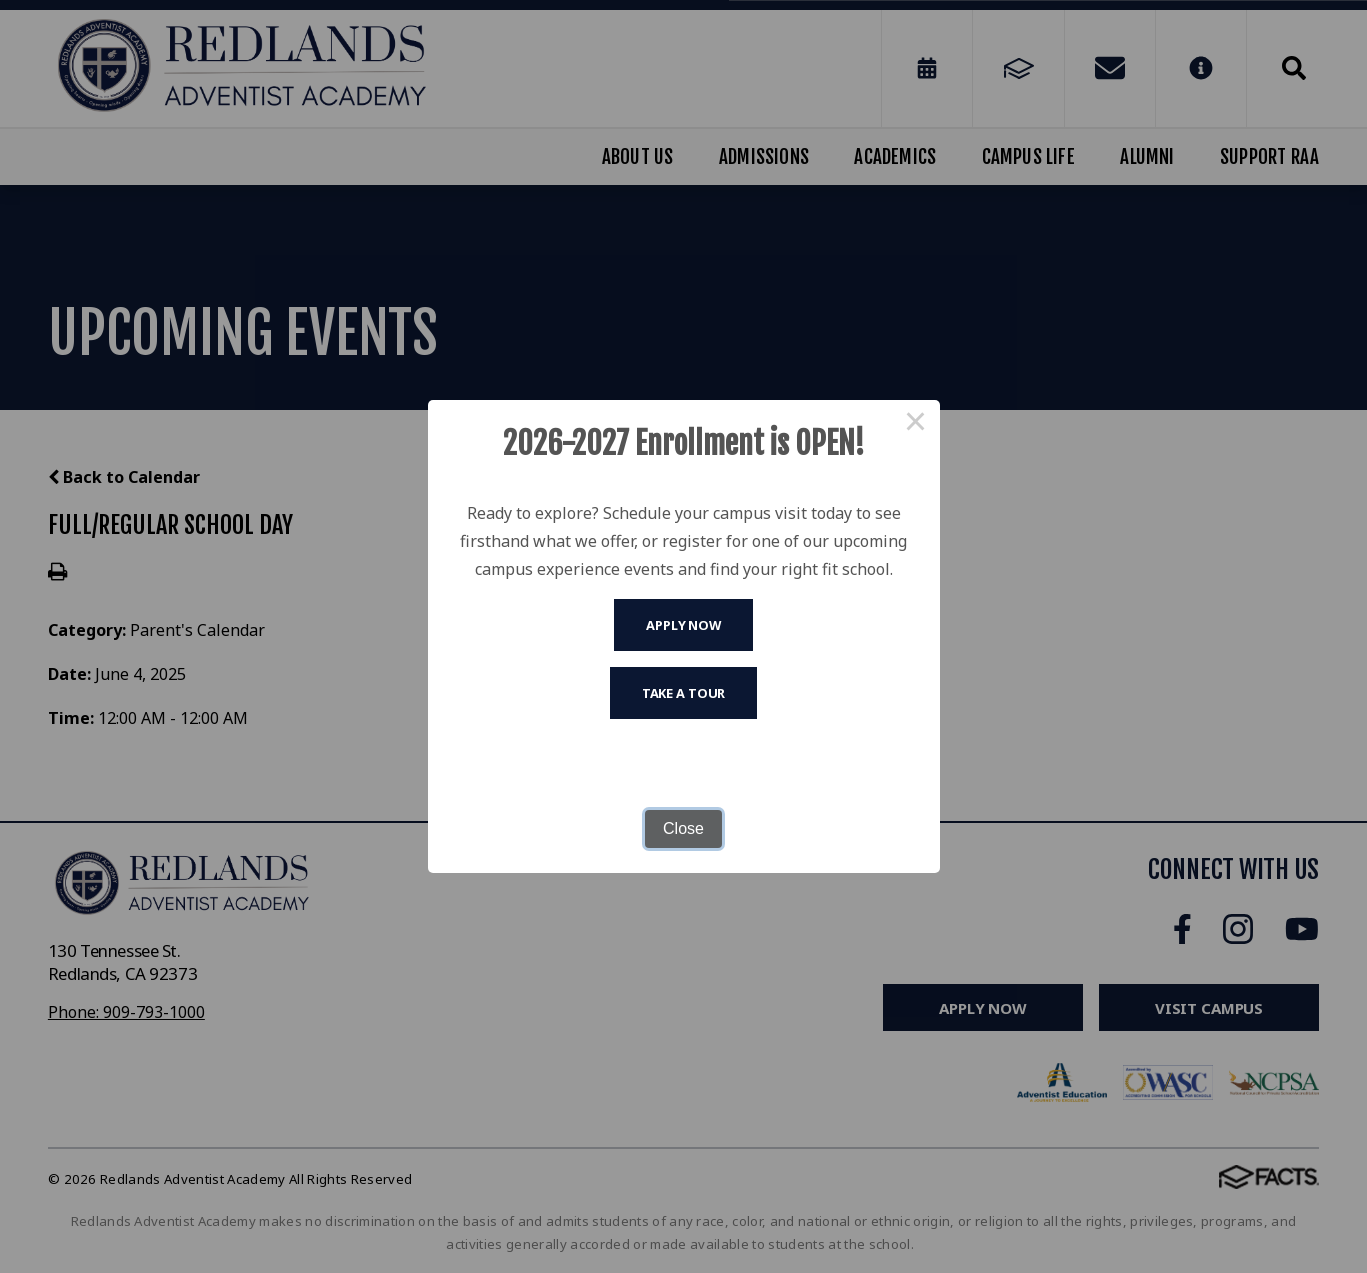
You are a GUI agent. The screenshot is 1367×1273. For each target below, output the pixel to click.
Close (683, 828)
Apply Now (683, 625)
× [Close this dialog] (916, 424)
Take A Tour (684, 693)
